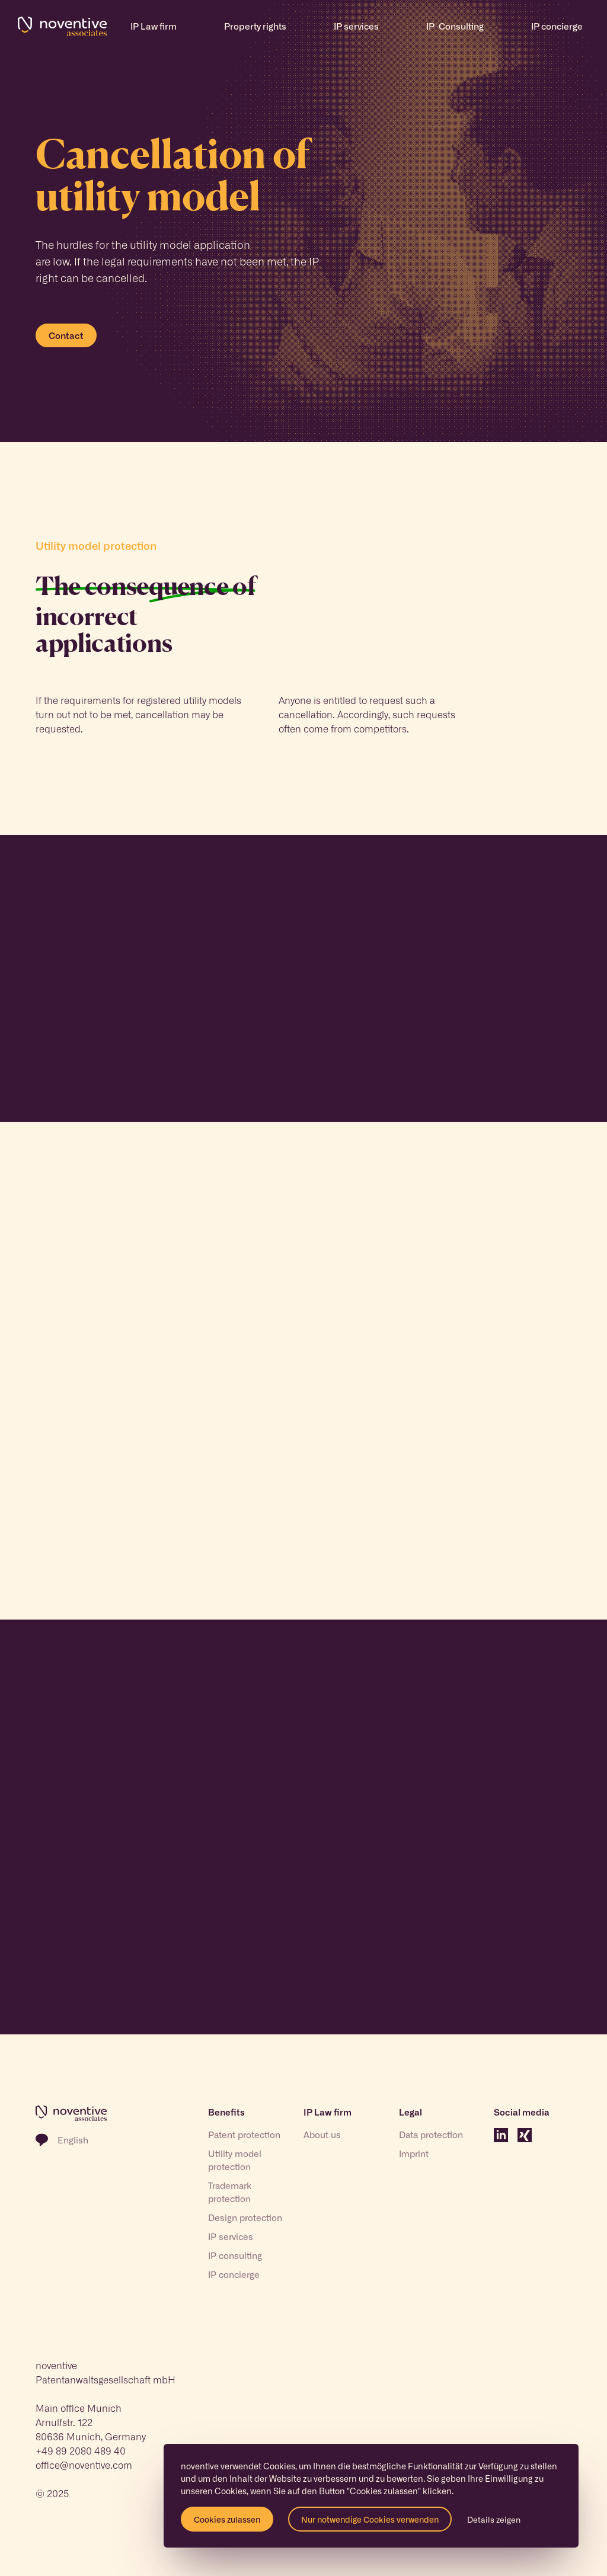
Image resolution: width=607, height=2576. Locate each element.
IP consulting (235, 2255)
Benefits (226, 2112)
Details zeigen (493, 2519)
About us (322, 2134)
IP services (230, 2236)
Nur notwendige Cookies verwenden (370, 2519)
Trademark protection (229, 2192)
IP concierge (234, 2274)
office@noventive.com (84, 2465)
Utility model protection (234, 2160)
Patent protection (244, 2134)
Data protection (431, 2134)
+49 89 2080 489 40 (81, 2450)
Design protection (245, 2217)
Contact (66, 335)
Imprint (414, 2153)
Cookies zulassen (227, 2519)
